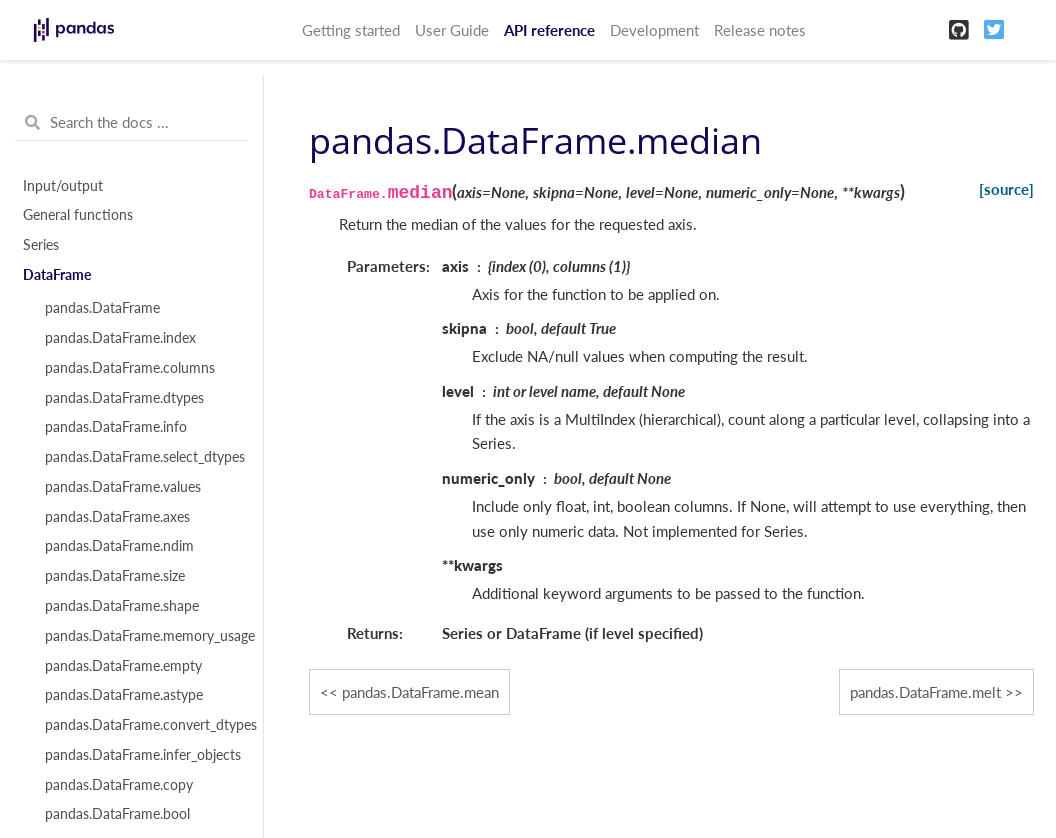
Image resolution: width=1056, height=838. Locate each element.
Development (654, 30)
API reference (549, 30)
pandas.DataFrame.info (116, 427)
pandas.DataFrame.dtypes (124, 398)
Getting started (351, 30)
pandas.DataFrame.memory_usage (143, 636)
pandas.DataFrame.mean (420, 692)
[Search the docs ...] (131, 123)
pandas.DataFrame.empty (123, 666)
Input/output (63, 186)
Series (41, 245)
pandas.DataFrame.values (123, 487)
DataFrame (57, 275)
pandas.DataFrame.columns (130, 368)
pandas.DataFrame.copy (119, 785)
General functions (78, 215)
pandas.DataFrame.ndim (119, 546)
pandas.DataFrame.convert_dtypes (143, 725)
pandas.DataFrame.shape (122, 606)
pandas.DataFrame (102, 308)
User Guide (452, 30)
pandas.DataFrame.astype (124, 695)
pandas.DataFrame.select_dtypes (143, 457)
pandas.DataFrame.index (120, 338)
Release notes (760, 30)
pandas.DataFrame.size (115, 576)
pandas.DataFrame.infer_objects (143, 755)
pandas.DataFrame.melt (925, 692)
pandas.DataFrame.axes (117, 517)
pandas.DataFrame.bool (117, 814)
